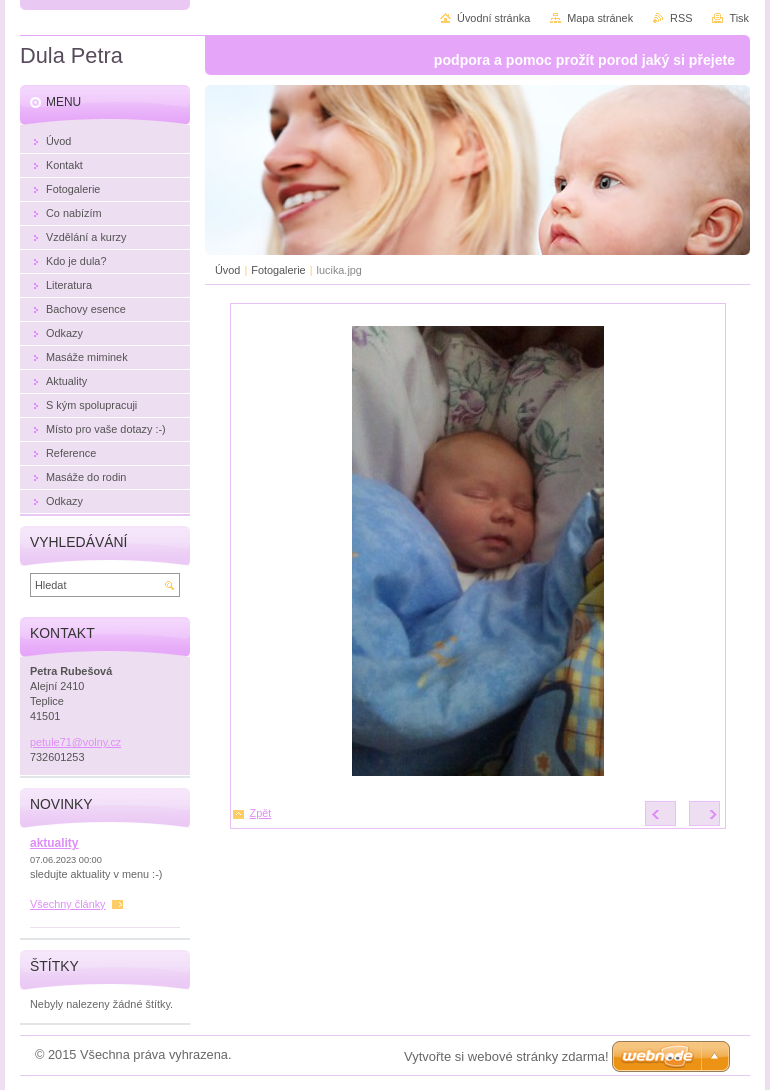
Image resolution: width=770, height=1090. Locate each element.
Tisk (739, 18)
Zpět (261, 813)
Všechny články (68, 904)
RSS (681, 18)
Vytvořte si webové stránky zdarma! (506, 1056)
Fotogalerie (278, 270)
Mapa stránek (600, 18)
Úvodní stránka (493, 18)
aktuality (54, 843)
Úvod (227, 270)
